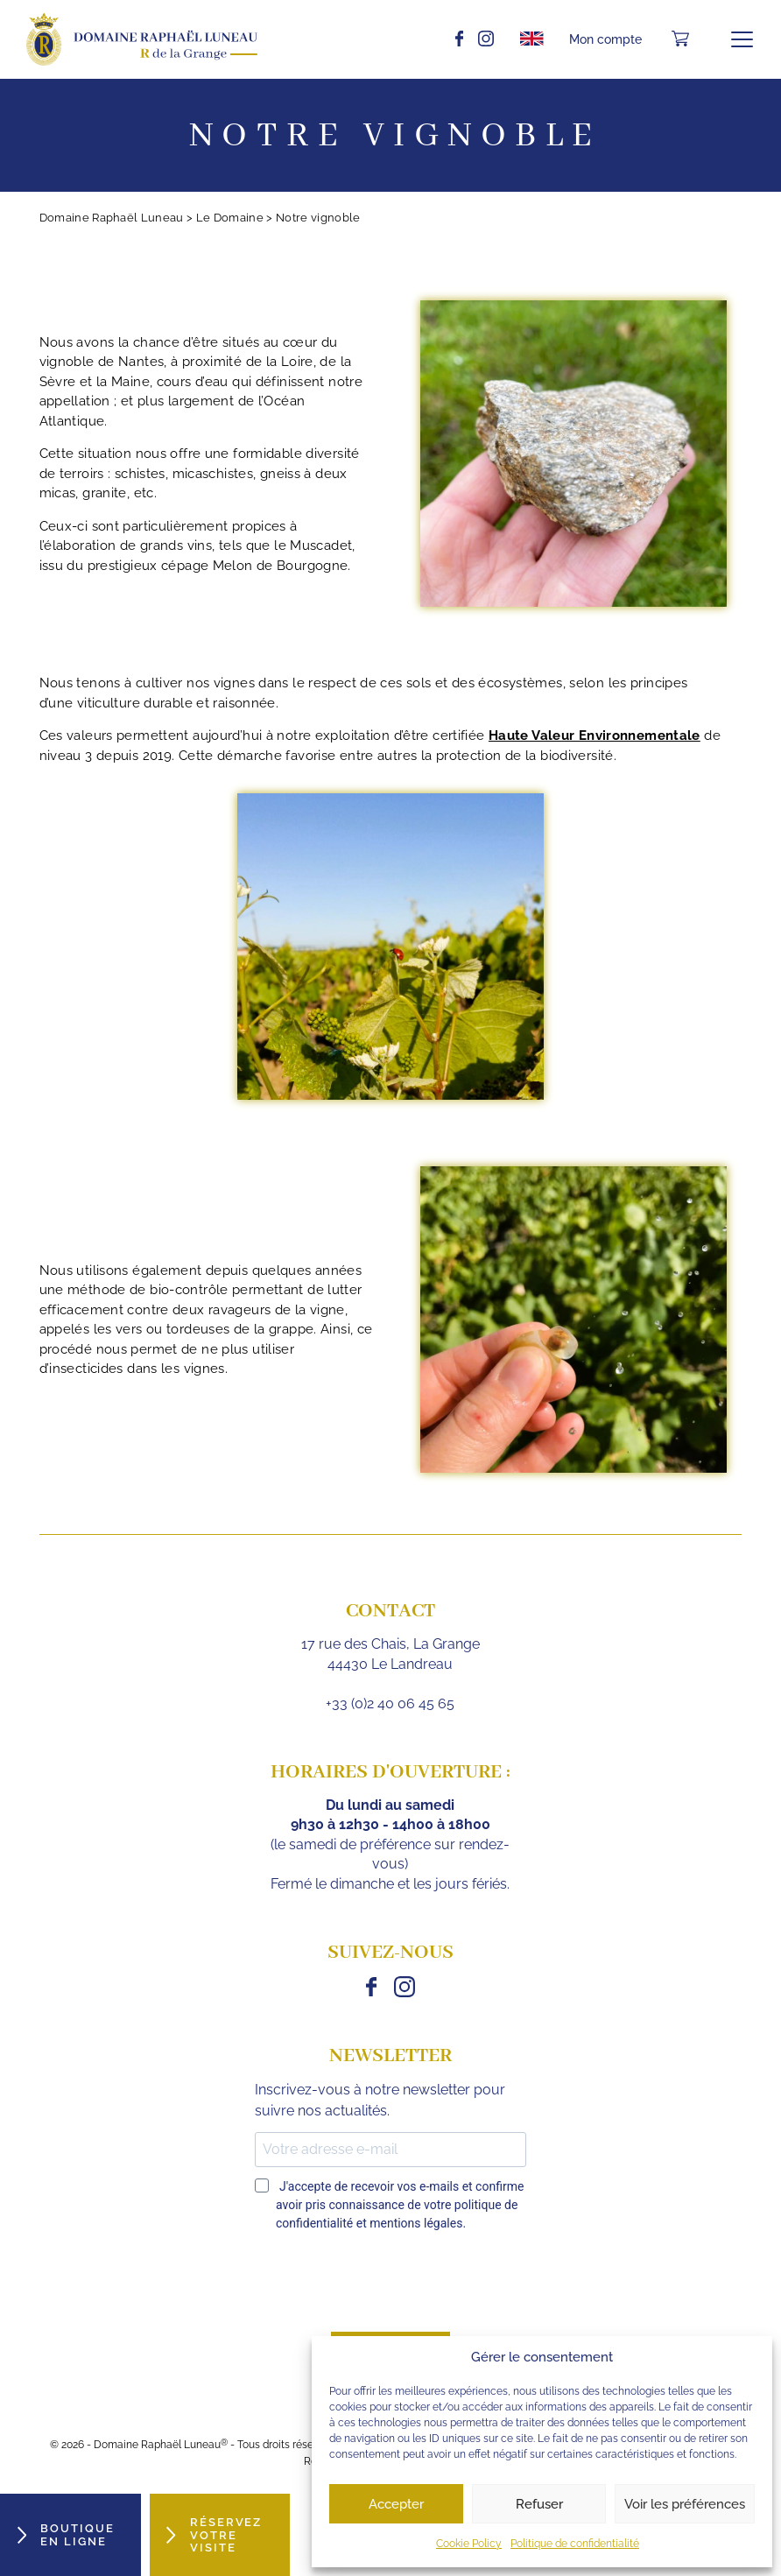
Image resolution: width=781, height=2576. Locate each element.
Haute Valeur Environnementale (594, 735)
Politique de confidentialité (574, 2543)
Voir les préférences (684, 2504)
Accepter (396, 2504)
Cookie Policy (469, 2543)
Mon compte (604, 39)
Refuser (539, 2504)
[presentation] (388, 2283)
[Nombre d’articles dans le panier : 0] (680, 39)
